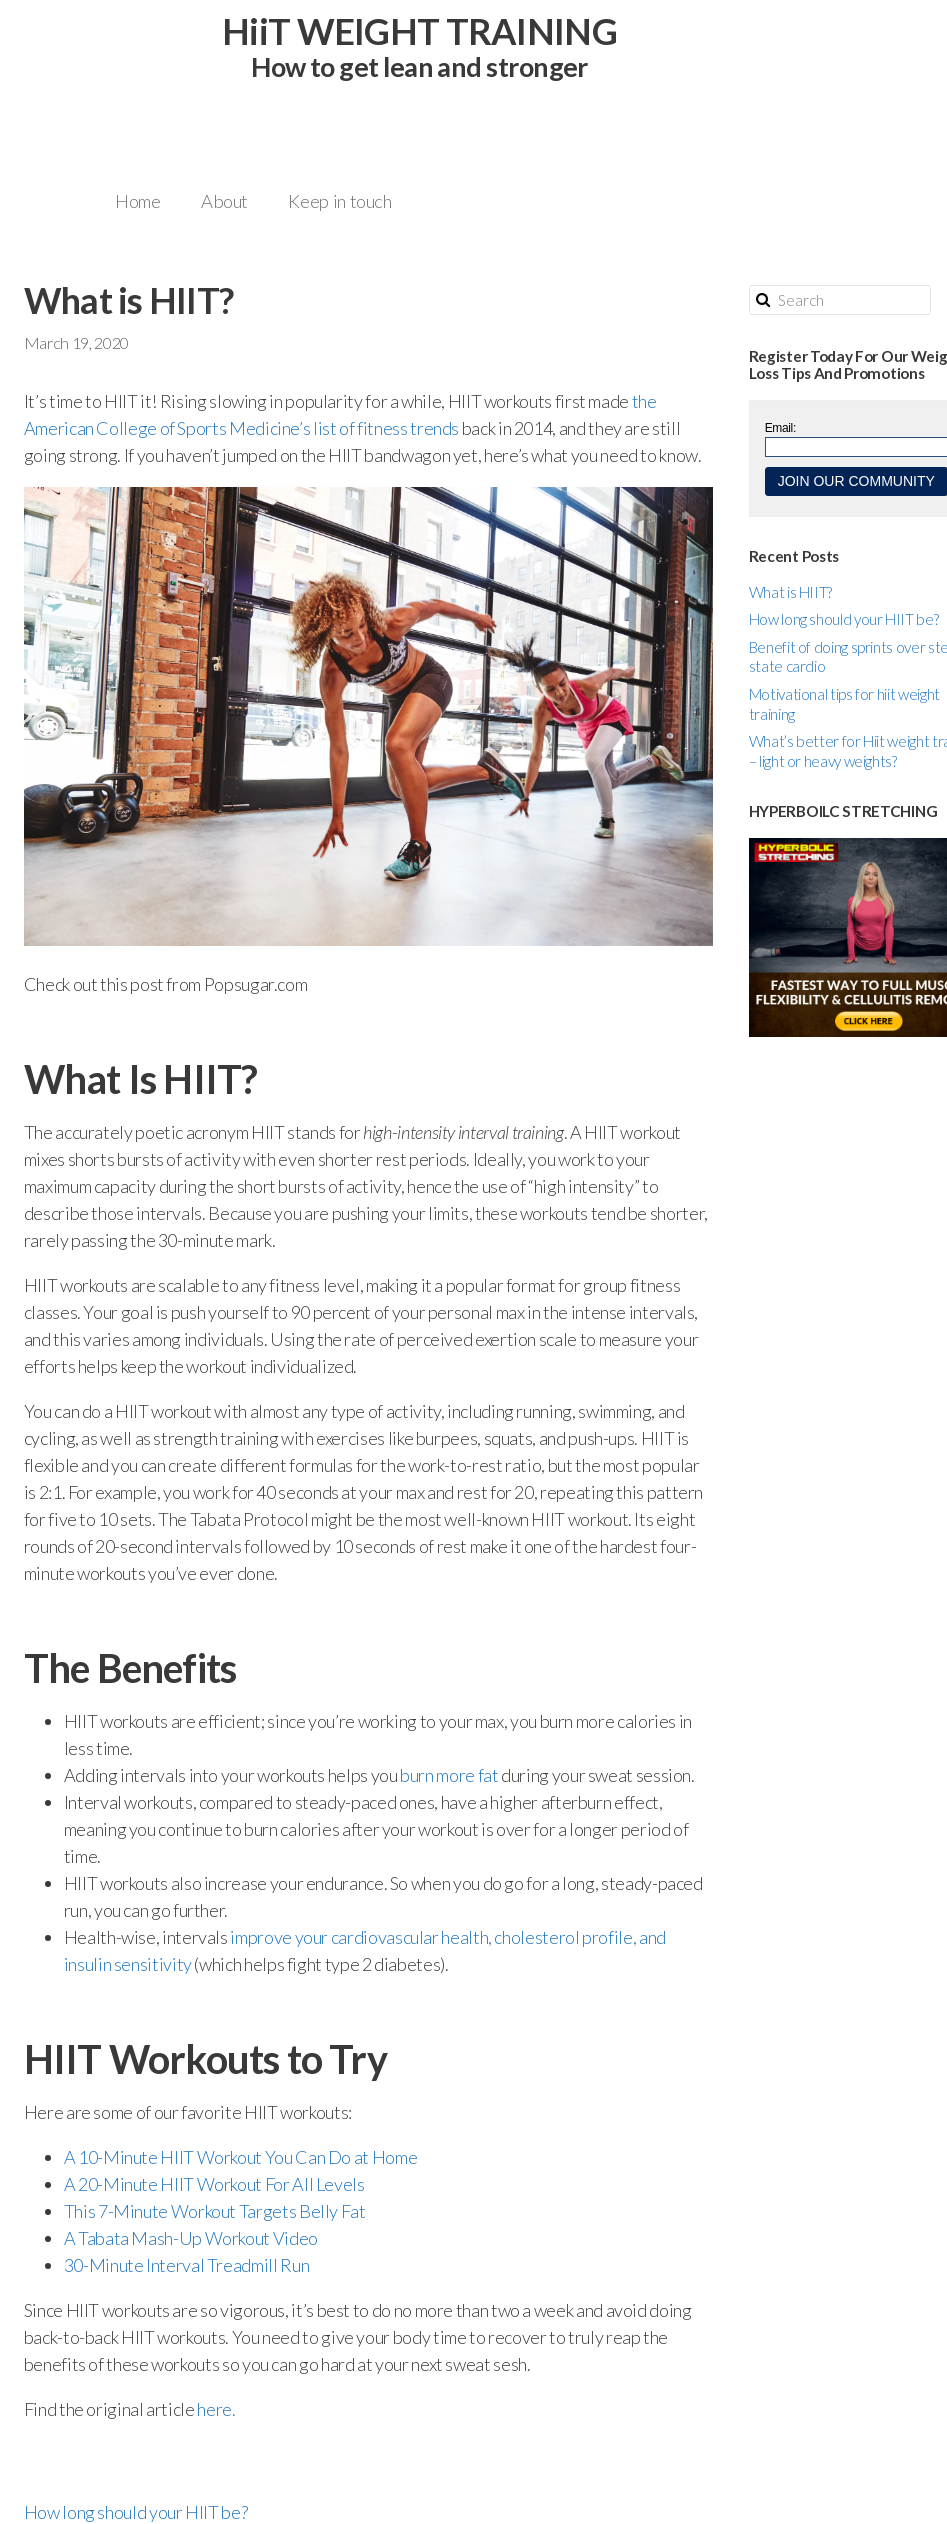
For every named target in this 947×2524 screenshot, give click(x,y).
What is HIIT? (790, 592)
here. (215, 2409)
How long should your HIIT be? (844, 619)
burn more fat (449, 1775)
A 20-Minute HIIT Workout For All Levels (214, 2184)
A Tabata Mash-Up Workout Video (191, 2238)
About (224, 201)
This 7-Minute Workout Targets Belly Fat (215, 2211)
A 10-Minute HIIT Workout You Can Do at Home (241, 2157)
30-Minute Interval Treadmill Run (186, 2265)
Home (138, 201)
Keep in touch (339, 201)
